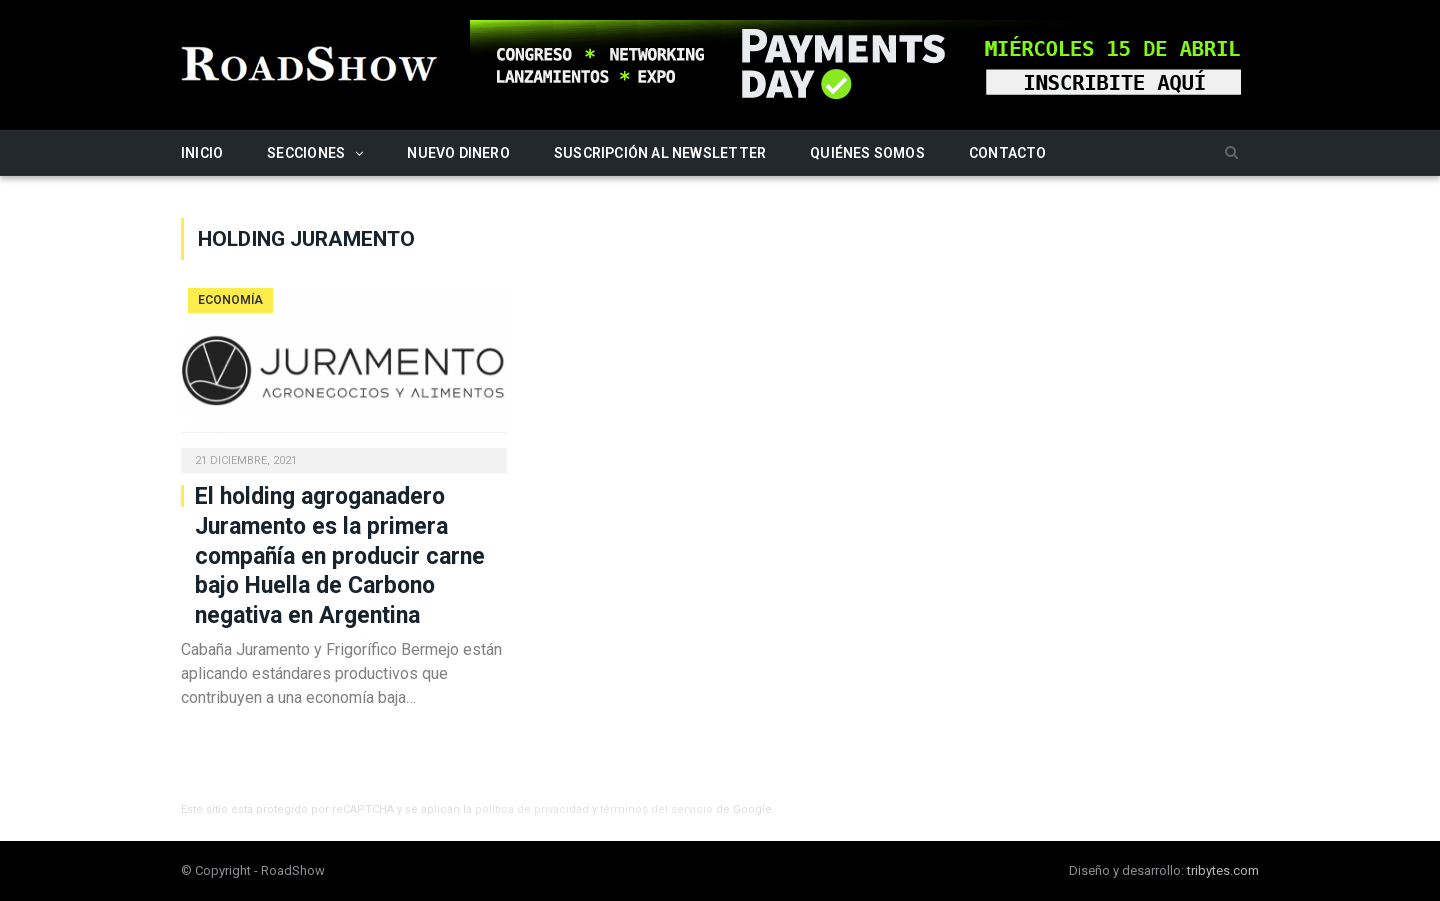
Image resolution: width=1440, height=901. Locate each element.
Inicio (202, 153)
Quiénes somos (867, 153)
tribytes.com (1223, 870)
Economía (230, 300)
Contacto (1008, 153)
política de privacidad (532, 809)
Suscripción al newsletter (660, 153)
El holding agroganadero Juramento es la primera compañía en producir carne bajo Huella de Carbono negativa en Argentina (340, 556)
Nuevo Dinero (458, 153)
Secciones (306, 153)
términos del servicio (656, 809)
